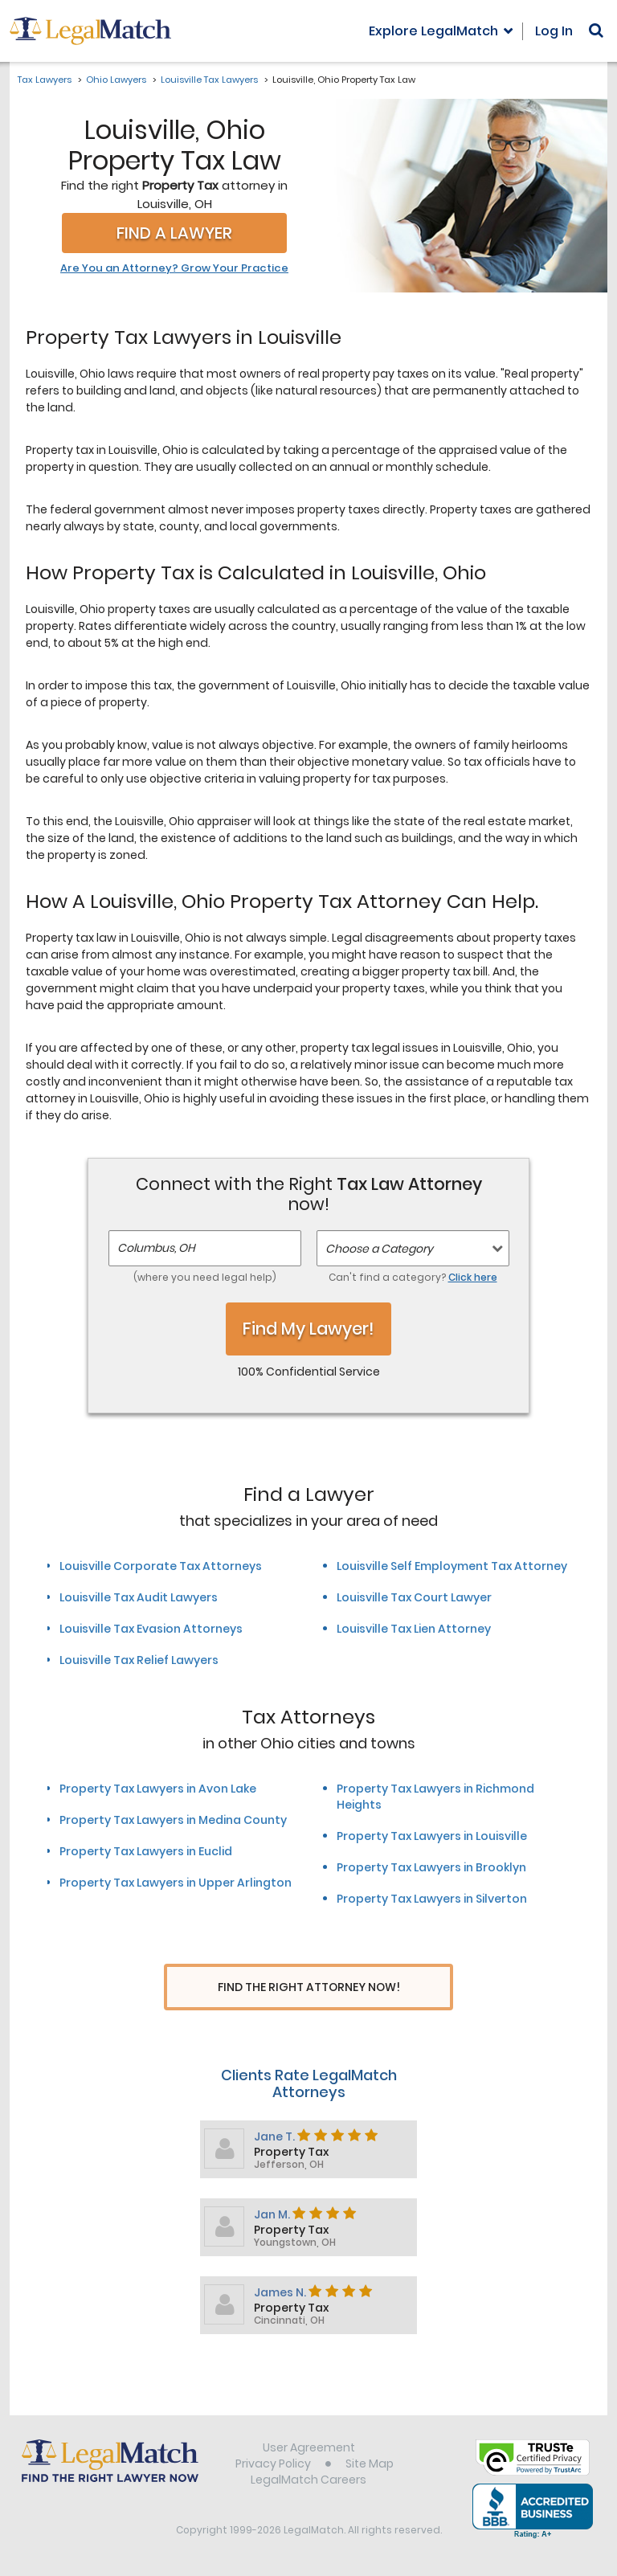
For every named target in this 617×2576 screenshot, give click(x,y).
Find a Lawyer (174, 233)
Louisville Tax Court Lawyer (414, 1597)
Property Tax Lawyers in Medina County (173, 1820)
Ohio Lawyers (116, 79)
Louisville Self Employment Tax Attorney (452, 1566)
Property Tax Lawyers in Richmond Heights (435, 1797)
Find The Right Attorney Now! (308, 1987)
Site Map (369, 2466)
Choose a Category (379, 1249)
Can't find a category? (413, 1277)
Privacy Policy (273, 2466)
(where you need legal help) (204, 1277)
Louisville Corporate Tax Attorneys (160, 1566)
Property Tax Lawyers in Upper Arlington (175, 1883)
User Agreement (309, 2450)
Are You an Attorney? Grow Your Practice (174, 268)
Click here (472, 1277)
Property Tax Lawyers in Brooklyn (431, 1867)
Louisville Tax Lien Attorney (414, 1629)
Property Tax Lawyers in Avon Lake (157, 1789)
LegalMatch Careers (308, 2482)
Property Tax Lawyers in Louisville (432, 1836)
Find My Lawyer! (308, 1328)
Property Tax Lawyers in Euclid (145, 1851)
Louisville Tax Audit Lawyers (138, 1597)
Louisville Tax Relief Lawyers (139, 1660)
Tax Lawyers (45, 79)
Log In (554, 31)
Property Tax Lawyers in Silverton (432, 1899)
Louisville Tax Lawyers (209, 79)
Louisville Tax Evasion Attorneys (151, 1629)
